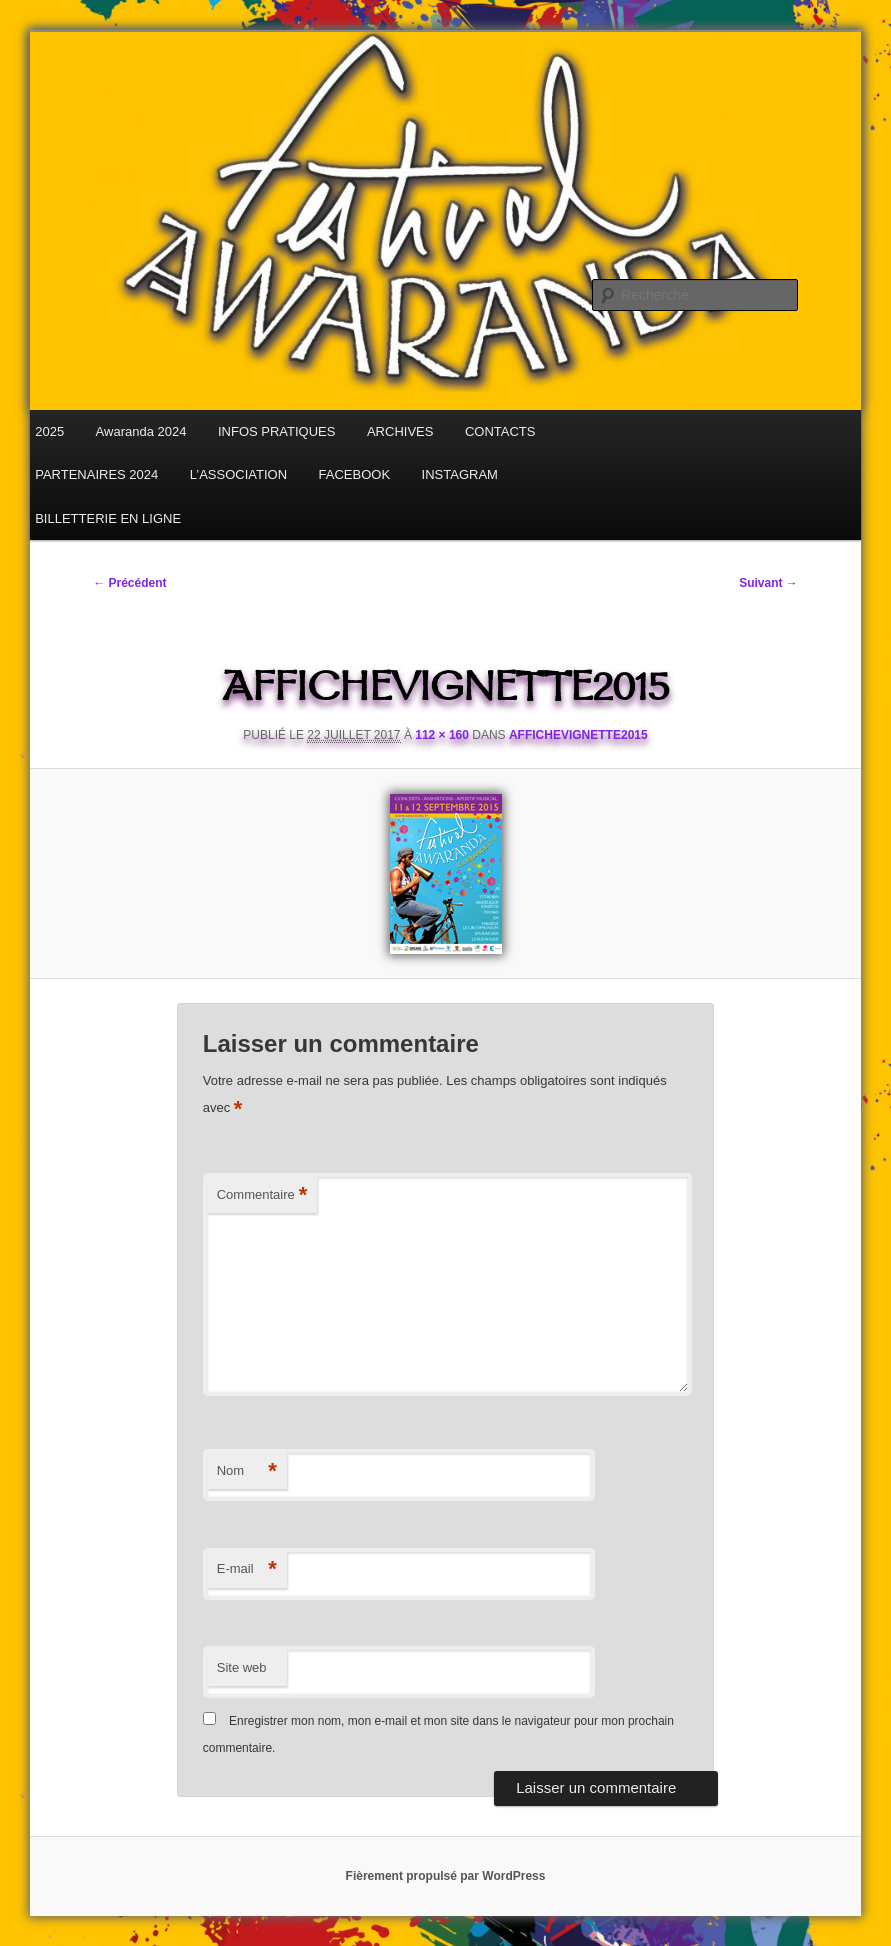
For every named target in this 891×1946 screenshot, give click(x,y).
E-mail (247, 1569)
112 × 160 (442, 735)
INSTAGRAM (460, 474)
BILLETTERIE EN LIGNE (108, 518)
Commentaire (262, 1195)
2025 (49, 431)
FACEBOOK (355, 474)
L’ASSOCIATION (238, 474)
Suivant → (768, 583)
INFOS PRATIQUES (277, 431)
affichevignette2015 (578, 735)
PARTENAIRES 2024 (96, 474)
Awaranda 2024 (141, 431)
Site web (242, 1667)
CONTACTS (500, 431)
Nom (247, 1471)
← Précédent (129, 583)
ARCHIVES (400, 431)
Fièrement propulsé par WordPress (446, 1876)
